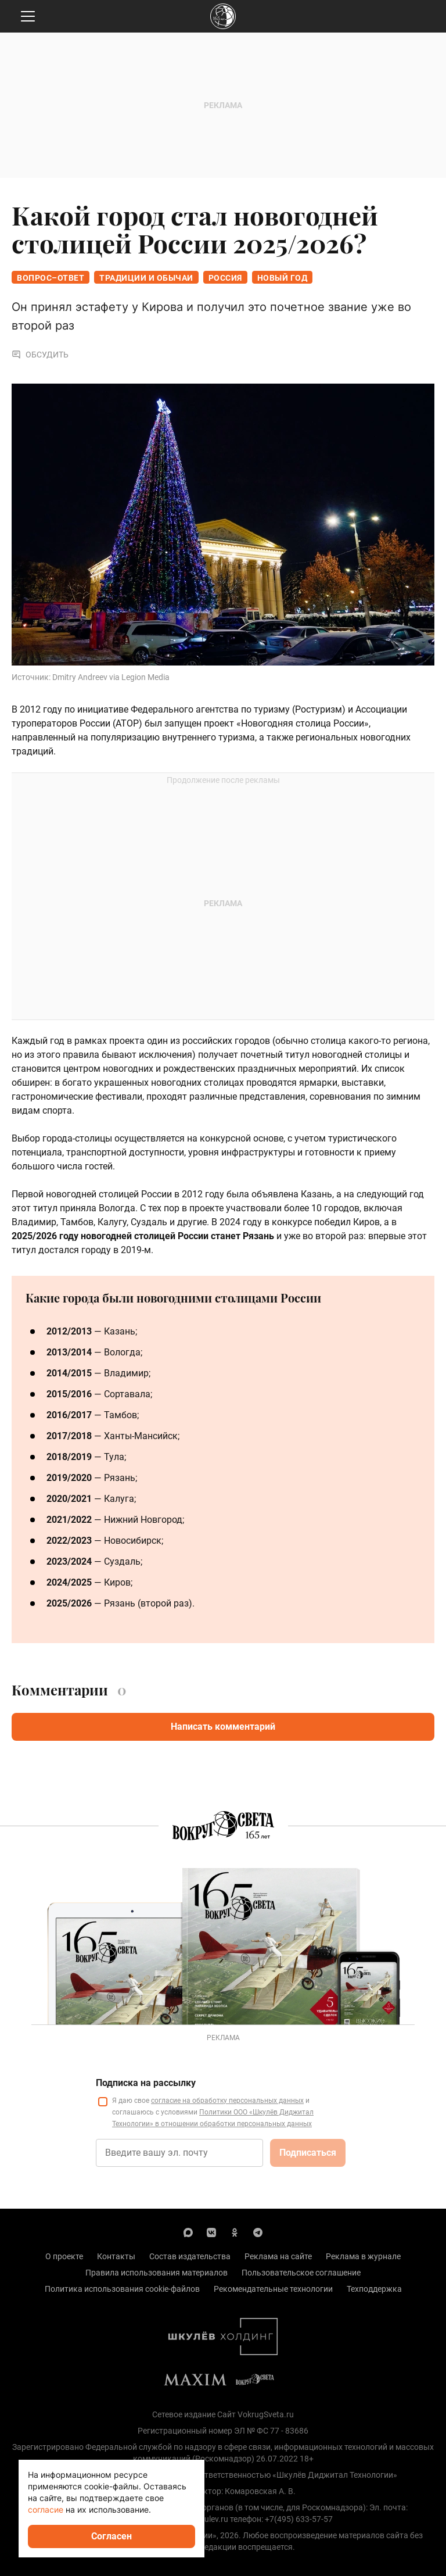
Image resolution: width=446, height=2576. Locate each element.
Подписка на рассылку (146, 2082)
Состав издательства (190, 2256)
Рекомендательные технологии (273, 2289)
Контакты (116, 2256)
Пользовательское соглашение (301, 2272)
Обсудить (40, 354)
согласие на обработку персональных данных (227, 2100)
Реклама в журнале (363, 2256)
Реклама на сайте (278, 2256)
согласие (45, 2509)
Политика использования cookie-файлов (122, 2289)
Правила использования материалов (156, 2272)
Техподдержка (374, 2289)
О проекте (64, 2256)
